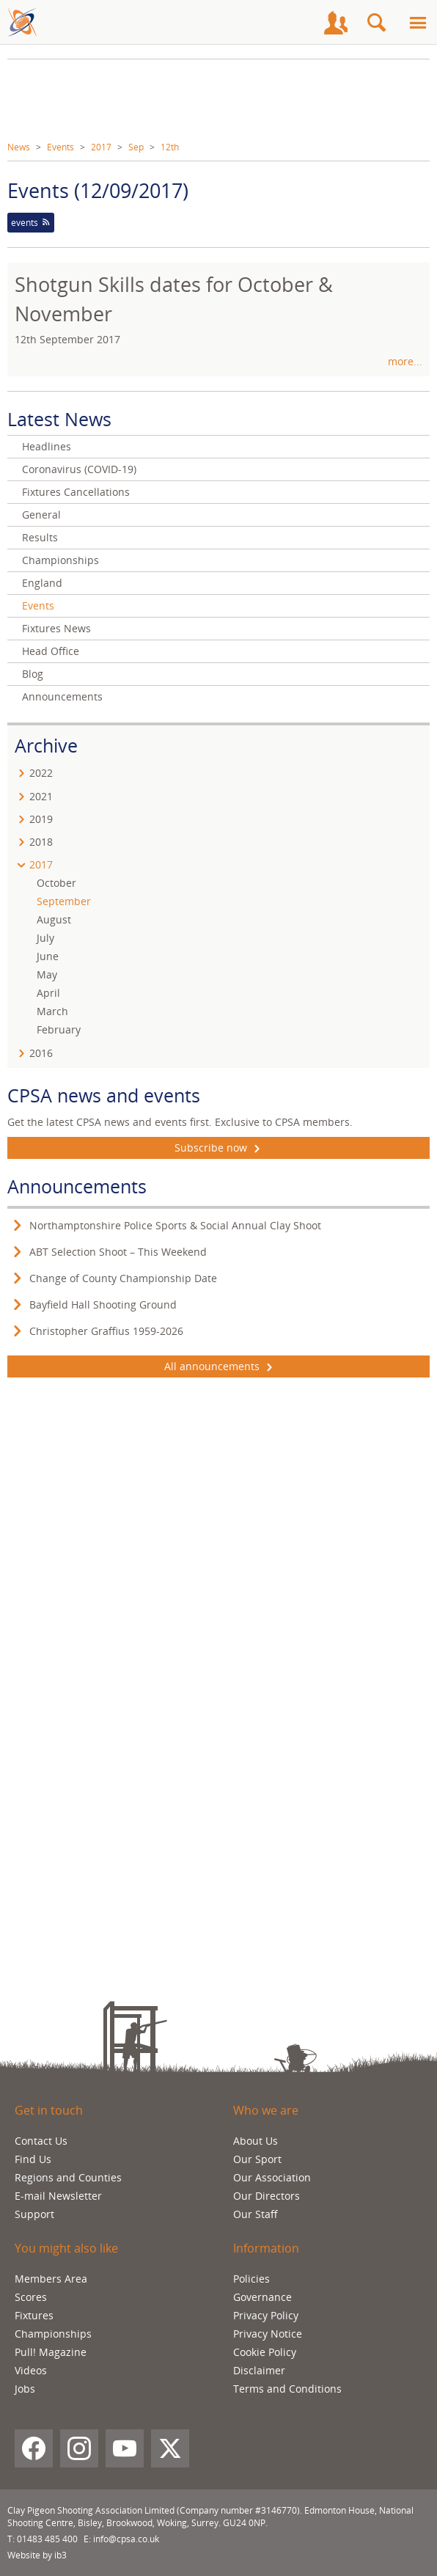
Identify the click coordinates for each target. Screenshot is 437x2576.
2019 (41, 819)
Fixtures (34, 2315)
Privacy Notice (267, 2334)
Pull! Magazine (51, 2352)
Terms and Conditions (287, 2389)
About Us (255, 2141)
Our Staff (255, 2214)
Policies (251, 2279)
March (52, 1011)
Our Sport (257, 2159)
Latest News (59, 418)
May (47, 974)
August (54, 919)
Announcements (62, 696)
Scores (31, 2297)
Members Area (51, 2279)
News (18, 147)
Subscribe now (219, 1148)
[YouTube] (125, 2448)
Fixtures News (56, 628)
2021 (41, 796)
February (59, 1029)
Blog (32, 674)
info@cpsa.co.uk (126, 2539)
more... (405, 361)
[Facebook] (34, 2448)
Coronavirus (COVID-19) (79, 469)
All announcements (218, 1366)
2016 (41, 1053)
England (42, 583)
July (45, 938)
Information (266, 2248)
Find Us (33, 2159)
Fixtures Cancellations (76, 492)
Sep (136, 147)
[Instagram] (79, 2448)
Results (40, 537)
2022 (41, 773)
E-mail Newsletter (58, 2196)
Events (60, 147)
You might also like (66, 2248)
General (41, 515)
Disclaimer (259, 2370)
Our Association (272, 2177)
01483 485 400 (47, 2539)
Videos (31, 2370)
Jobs (25, 2389)
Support (34, 2214)
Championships (60, 560)
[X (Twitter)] (170, 2448)
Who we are (265, 2110)
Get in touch (49, 2110)
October (56, 883)
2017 (101, 147)
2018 (41, 842)
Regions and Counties (68, 2177)
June (48, 956)
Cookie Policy (264, 2352)
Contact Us (41, 2141)
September (64, 901)
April (48, 993)
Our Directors (266, 2196)
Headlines (46, 446)
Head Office (50, 651)
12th (170, 147)
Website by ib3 (37, 2555)
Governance (262, 2297)
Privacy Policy (265, 2315)
